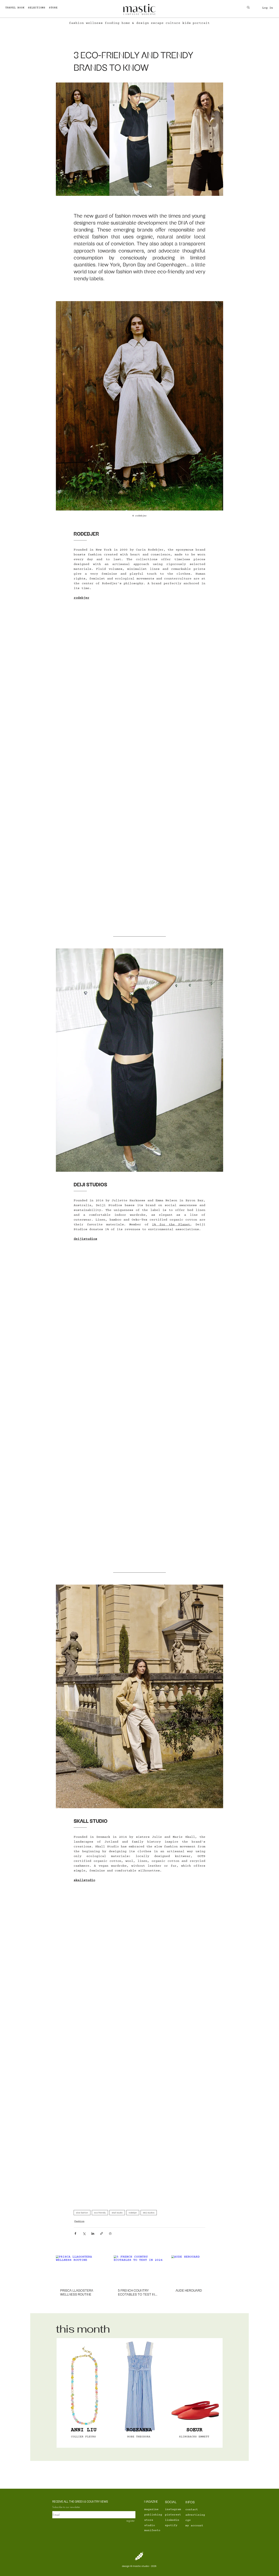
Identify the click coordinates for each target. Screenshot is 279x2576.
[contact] (193, 2509)
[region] (84, 2393)
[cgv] (197, 2520)
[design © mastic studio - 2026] (139, 2566)
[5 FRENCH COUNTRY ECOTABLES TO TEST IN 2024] (139, 2269)
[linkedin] (173, 2520)
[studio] (156, 2525)
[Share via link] (101, 2233)
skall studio (117, 2212)
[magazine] (152, 2509)
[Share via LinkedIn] (92, 2233)
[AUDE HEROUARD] (197, 2269)
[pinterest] (173, 2514)
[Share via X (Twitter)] (84, 2233)
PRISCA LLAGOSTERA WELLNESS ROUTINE (76, 2292)
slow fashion (82, 2212)
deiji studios (148, 2212)
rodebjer (133, 2212)
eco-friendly (100, 2212)
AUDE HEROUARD (189, 2290)
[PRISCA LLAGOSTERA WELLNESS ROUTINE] (82, 2269)
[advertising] (206, 2515)
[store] (156, 2520)
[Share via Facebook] (75, 2233)
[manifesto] (156, 2530)
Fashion (79, 2221)
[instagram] (173, 2509)
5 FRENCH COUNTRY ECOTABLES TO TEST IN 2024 (136, 2292)
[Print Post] (110, 2233)
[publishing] (156, 2514)
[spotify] (173, 2525)
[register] (127, 2520)
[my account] (197, 2525)
